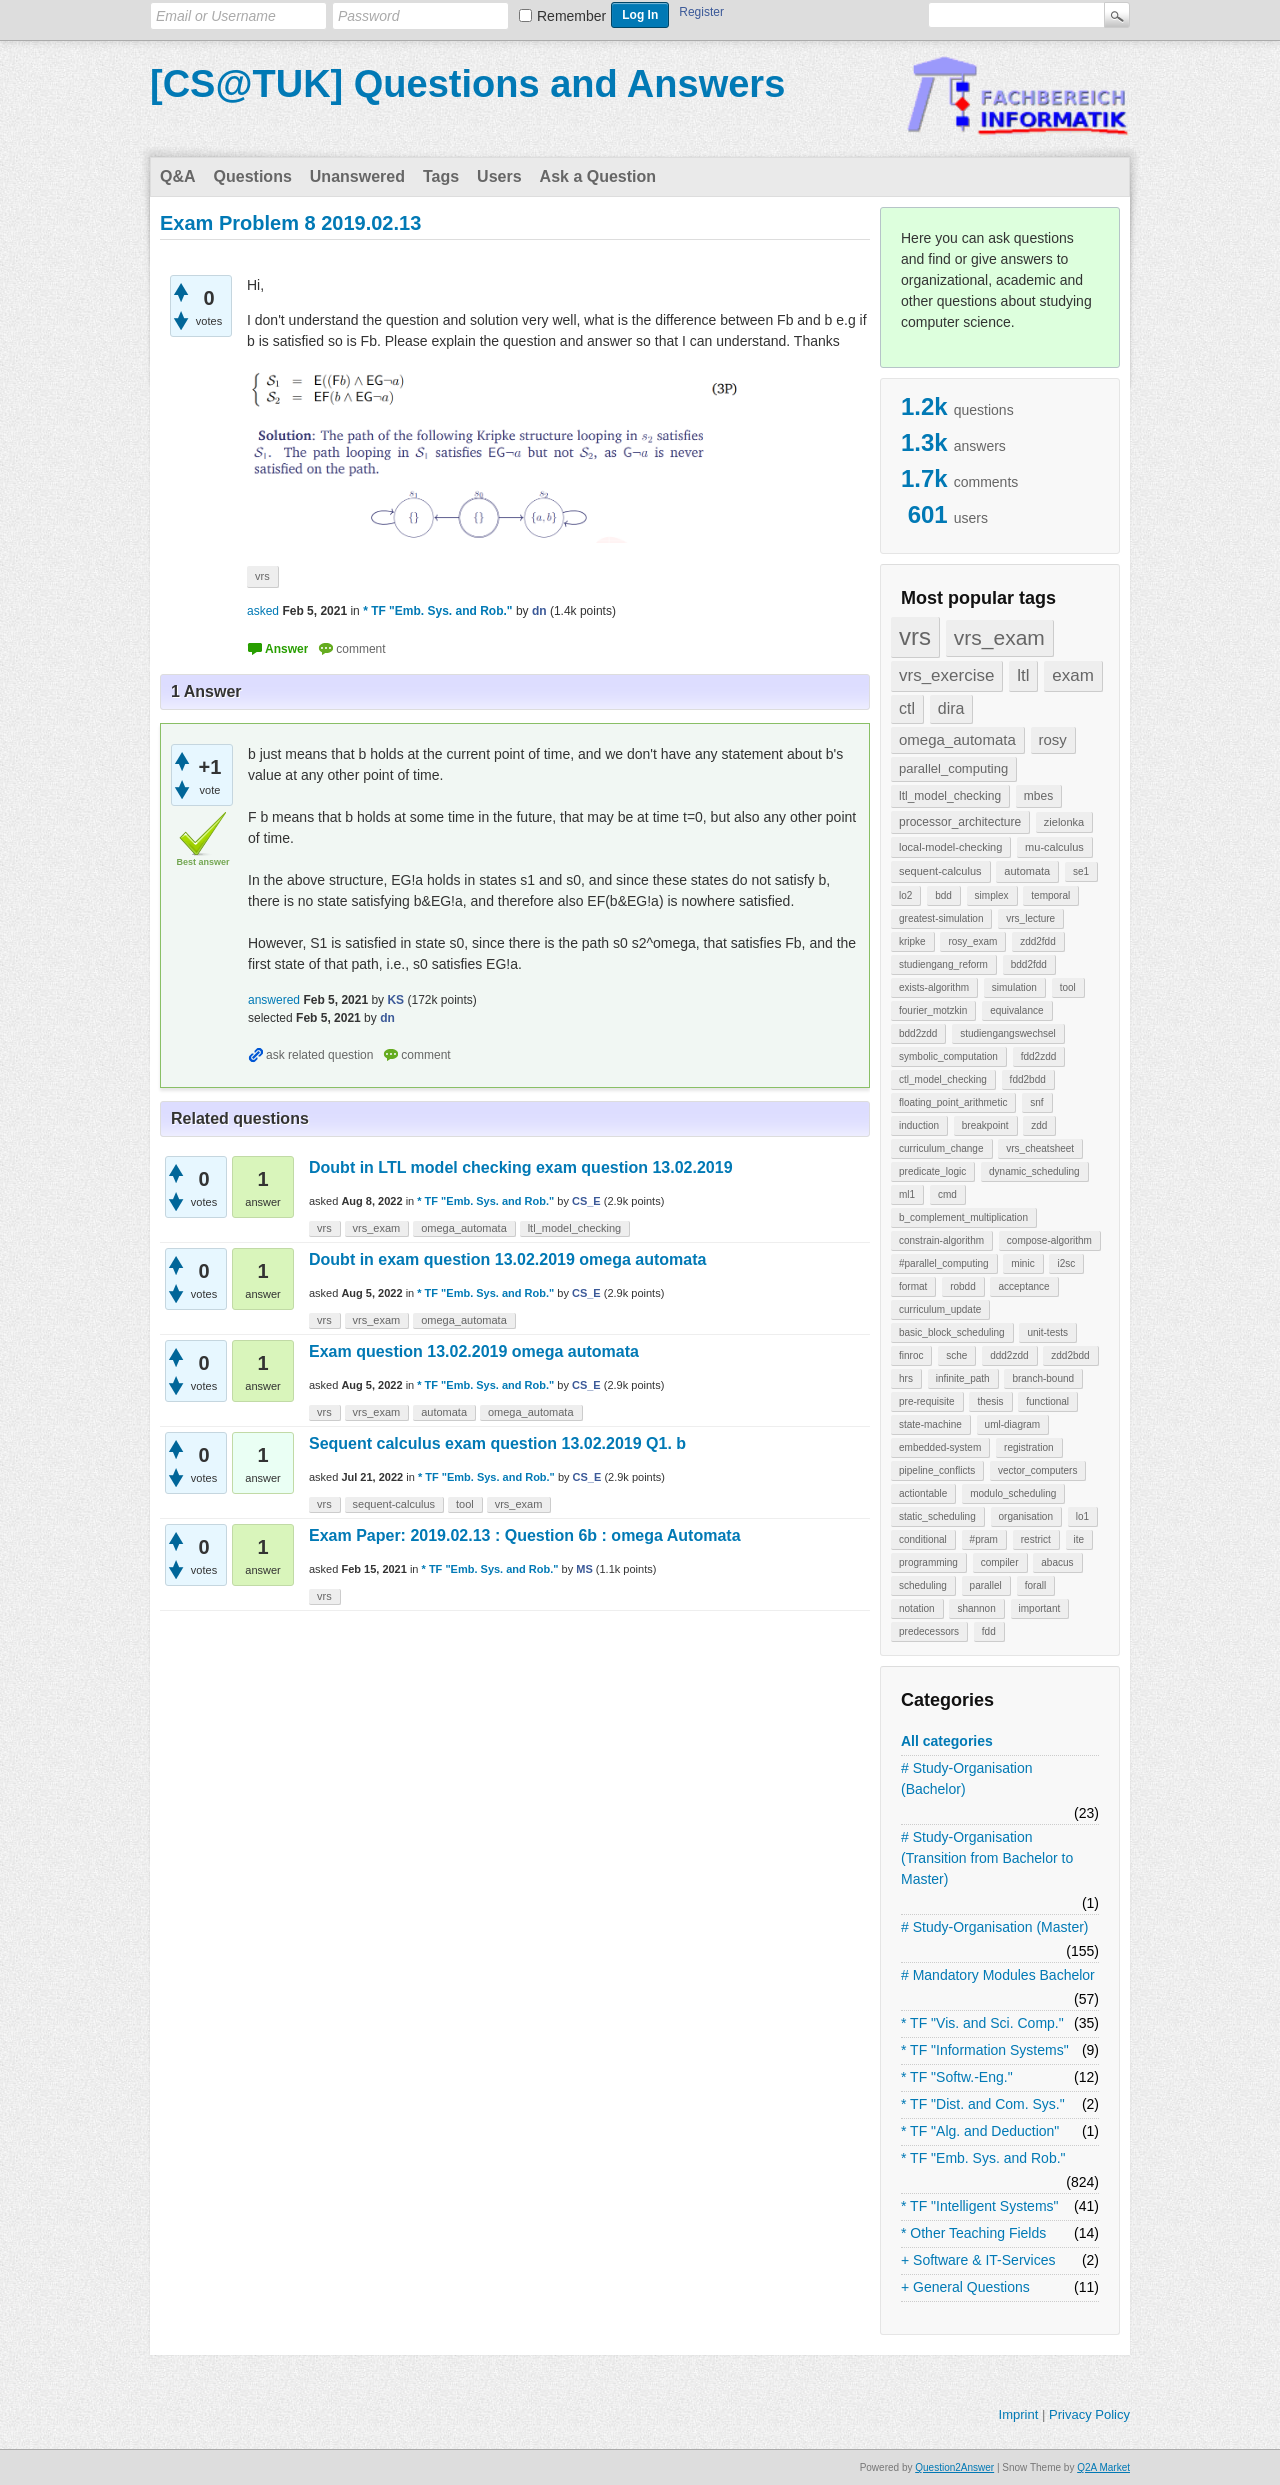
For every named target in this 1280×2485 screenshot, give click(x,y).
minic (1022, 1263)
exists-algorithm (934, 987)
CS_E (586, 1201)
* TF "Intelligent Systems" (980, 2206)
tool (1068, 987)
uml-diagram (1013, 1424)
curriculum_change (941, 1148)
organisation (1026, 1516)
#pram (984, 1539)
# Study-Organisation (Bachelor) (967, 1778)
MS (584, 1569)
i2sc (1066, 1263)
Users (499, 176)
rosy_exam (972, 941)
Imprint (1019, 2414)
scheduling (923, 1585)
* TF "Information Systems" (985, 2050)
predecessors (929, 1631)
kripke (912, 941)
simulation (1014, 987)
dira (951, 708)
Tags (441, 176)
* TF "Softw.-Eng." (957, 2077)
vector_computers (1037, 1470)
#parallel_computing (944, 1263)
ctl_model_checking (943, 1079)
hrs (906, 1378)
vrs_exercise (946, 675)
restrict (1036, 1539)
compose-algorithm (1049, 1240)
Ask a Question (598, 176)
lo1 (1082, 1516)
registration (1028, 1447)
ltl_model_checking (950, 796)
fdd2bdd (1028, 1079)
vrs (915, 636)
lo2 (905, 895)
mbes (1038, 796)
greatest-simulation (941, 918)
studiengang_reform (943, 964)
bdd (943, 895)
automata (1027, 871)
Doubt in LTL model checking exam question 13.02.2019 (521, 1167)
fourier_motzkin (933, 1010)
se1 (1081, 871)
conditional (923, 1539)
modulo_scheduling (1013, 1493)
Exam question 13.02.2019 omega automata (474, 1351)
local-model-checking (950, 847)
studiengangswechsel (1008, 1033)
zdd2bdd (1070, 1355)
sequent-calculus (940, 871)
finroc (911, 1355)
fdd (989, 1631)
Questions (253, 176)
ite (1079, 1539)
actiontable (923, 1493)
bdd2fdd (1029, 964)
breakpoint (985, 1125)
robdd (963, 1286)
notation (917, 1608)
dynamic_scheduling (1034, 1171)
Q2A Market (1103, 2467)
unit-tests (1047, 1332)
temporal (1050, 895)
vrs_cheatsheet (1040, 1148)
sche (956, 1355)
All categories (947, 1741)
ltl (1023, 675)
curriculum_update (940, 1309)
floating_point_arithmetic (953, 1102)
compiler (1000, 1562)
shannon (976, 1608)
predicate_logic (932, 1171)
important (1040, 1608)
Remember (571, 16)
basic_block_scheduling (952, 1332)
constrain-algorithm (941, 1240)
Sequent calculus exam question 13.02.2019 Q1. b (497, 1443)
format (913, 1286)
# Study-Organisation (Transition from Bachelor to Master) (987, 1858)
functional (1047, 1401)
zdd (1039, 1125)
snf (1036, 1102)
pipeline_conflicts (937, 1470)
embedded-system (940, 1447)
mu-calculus (1054, 847)
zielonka (1064, 822)
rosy (1053, 739)
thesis (990, 1401)
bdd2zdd (918, 1033)
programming (928, 1562)
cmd (947, 1194)
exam (1073, 675)
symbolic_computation (948, 1056)
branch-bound (1043, 1378)
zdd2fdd (1038, 941)
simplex (992, 895)
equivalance (1016, 1010)
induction (919, 1125)
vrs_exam (999, 637)
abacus (1057, 1562)
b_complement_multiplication (963, 1217)
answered (274, 1000)
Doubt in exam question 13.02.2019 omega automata (507, 1259)
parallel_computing (953, 768)
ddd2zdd (1009, 1355)
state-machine (930, 1424)
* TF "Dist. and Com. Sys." (983, 2104)
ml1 (907, 1194)
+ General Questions (965, 2287)
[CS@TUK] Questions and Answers (467, 84)
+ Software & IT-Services (978, 2260)
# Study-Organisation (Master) (995, 1927)
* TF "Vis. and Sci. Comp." (982, 2023)
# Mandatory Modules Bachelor (998, 1975)
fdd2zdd (1039, 1056)
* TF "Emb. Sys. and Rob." (983, 2158)
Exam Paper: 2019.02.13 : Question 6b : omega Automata (525, 1535)
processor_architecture (960, 822)
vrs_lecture (1030, 918)
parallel (986, 1585)
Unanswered (357, 176)
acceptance (1023, 1286)
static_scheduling (937, 1516)
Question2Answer (954, 2467)
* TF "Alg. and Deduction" (980, 2131)
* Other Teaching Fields (973, 2233)
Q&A (178, 176)
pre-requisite (927, 1401)
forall (1036, 1585)
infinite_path (963, 1378)
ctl (907, 708)
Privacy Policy (1089, 2414)
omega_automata (957, 739)
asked (263, 611)
